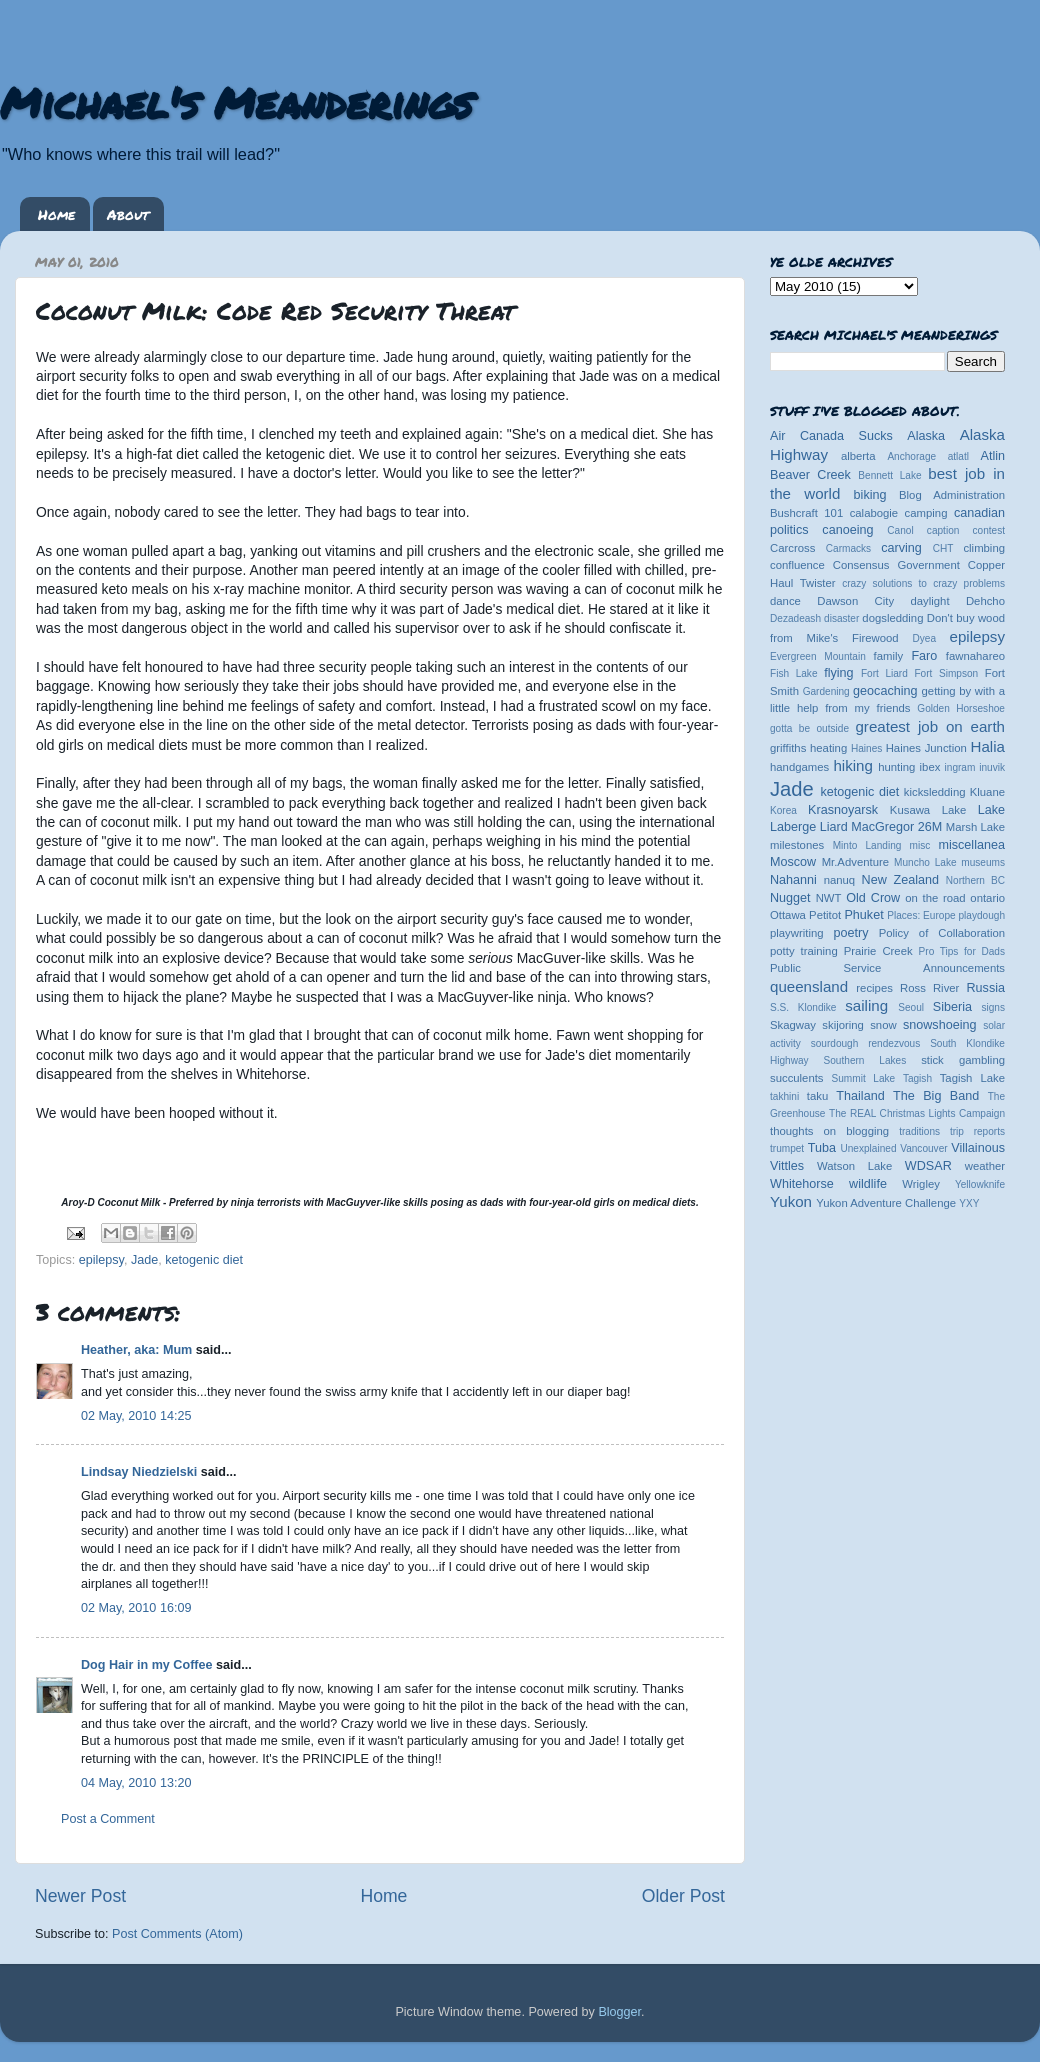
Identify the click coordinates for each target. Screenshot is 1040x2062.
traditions (919, 1131)
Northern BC (975, 880)
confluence (797, 565)
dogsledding (892, 618)
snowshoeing (940, 1025)
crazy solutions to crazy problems (923, 583)
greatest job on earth (930, 726)
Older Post (683, 1896)
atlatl (958, 456)
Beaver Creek (810, 475)
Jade (144, 1260)
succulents (797, 1078)
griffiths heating (808, 748)
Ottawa (788, 915)
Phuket (863, 915)
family (889, 656)
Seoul (911, 1007)
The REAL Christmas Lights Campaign (917, 1113)
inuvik (992, 767)
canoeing (847, 530)
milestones (797, 845)
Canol (900, 530)
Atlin (993, 456)
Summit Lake (864, 1078)
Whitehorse (802, 1184)
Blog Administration (952, 495)
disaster (841, 618)
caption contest (966, 530)
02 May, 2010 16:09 (136, 1608)
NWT (829, 898)
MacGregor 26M (896, 827)
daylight (929, 601)
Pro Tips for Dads (962, 951)
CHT (943, 548)
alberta (858, 456)
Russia (986, 988)
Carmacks (848, 548)
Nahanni (793, 880)
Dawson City (855, 601)
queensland (809, 986)
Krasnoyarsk (843, 810)
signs (993, 1007)
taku (817, 1096)
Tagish (917, 1078)
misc (920, 845)
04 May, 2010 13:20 (136, 1783)
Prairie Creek (878, 951)
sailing (866, 1005)
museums (983, 862)
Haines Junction (926, 748)
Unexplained (868, 1148)
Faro (924, 656)
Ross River (929, 988)
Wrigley (921, 1184)
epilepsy (101, 1260)
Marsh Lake (975, 827)
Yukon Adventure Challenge (886, 1203)
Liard (834, 827)
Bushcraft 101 (806, 513)
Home (56, 214)
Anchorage (911, 456)
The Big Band (936, 1096)
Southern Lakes (865, 1060)
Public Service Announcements (887, 968)
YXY (969, 1203)
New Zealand (900, 880)
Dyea (925, 638)
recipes (874, 988)
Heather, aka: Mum (136, 1350)
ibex (930, 767)
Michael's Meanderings (236, 102)
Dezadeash (795, 618)
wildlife (868, 1184)
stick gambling (963, 1060)
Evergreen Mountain (818, 656)
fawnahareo (975, 656)
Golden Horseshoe (961, 708)
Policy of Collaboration (942, 933)
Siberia (952, 1007)
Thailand (860, 1096)
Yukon (791, 1201)
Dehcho (985, 601)
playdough (981, 915)
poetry (850, 933)
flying (838, 673)
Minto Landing (867, 845)
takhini (784, 1096)
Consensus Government (896, 565)
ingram (960, 767)
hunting (896, 767)
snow (883, 1025)
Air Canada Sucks (831, 436)
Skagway (793, 1025)
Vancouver (923, 1148)
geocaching (885, 691)
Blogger (619, 2012)
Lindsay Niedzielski (139, 1472)
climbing (984, 548)
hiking (852, 765)
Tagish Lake (972, 1078)
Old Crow (873, 898)
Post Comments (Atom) (177, 1934)
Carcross (792, 548)
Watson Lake (854, 1166)
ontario (987, 898)
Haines (866, 748)
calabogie (874, 513)
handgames (799, 767)
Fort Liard (884, 673)
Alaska (926, 436)
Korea (783, 810)
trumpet (787, 1148)
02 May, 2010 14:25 (136, 1416)
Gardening (826, 691)
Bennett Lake (889, 475)
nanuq (840, 880)
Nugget (790, 898)
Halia (988, 746)
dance (785, 601)
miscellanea (971, 845)
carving (901, 548)
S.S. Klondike (803, 1007)
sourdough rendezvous (866, 1043)
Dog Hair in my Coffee (147, 1665)
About (128, 214)
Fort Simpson (946, 673)
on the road (935, 898)
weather (985, 1166)
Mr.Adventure (855, 862)
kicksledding (935, 792)
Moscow (793, 862)
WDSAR (928, 1166)
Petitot (825, 915)
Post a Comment (108, 1819)
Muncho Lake (925, 862)
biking (870, 495)
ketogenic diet (204, 1260)
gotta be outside (809, 728)
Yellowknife (980, 1184)
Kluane (987, 792)
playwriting (797, 933)
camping (926, 513)
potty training (804, 951)
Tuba (822, 1148)
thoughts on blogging (829, 1131)
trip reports (977, 1131)
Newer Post (80, 1896)
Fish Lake (794, 673)
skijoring (843, 1025)
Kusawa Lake (928, 810)
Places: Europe (921, 915)
